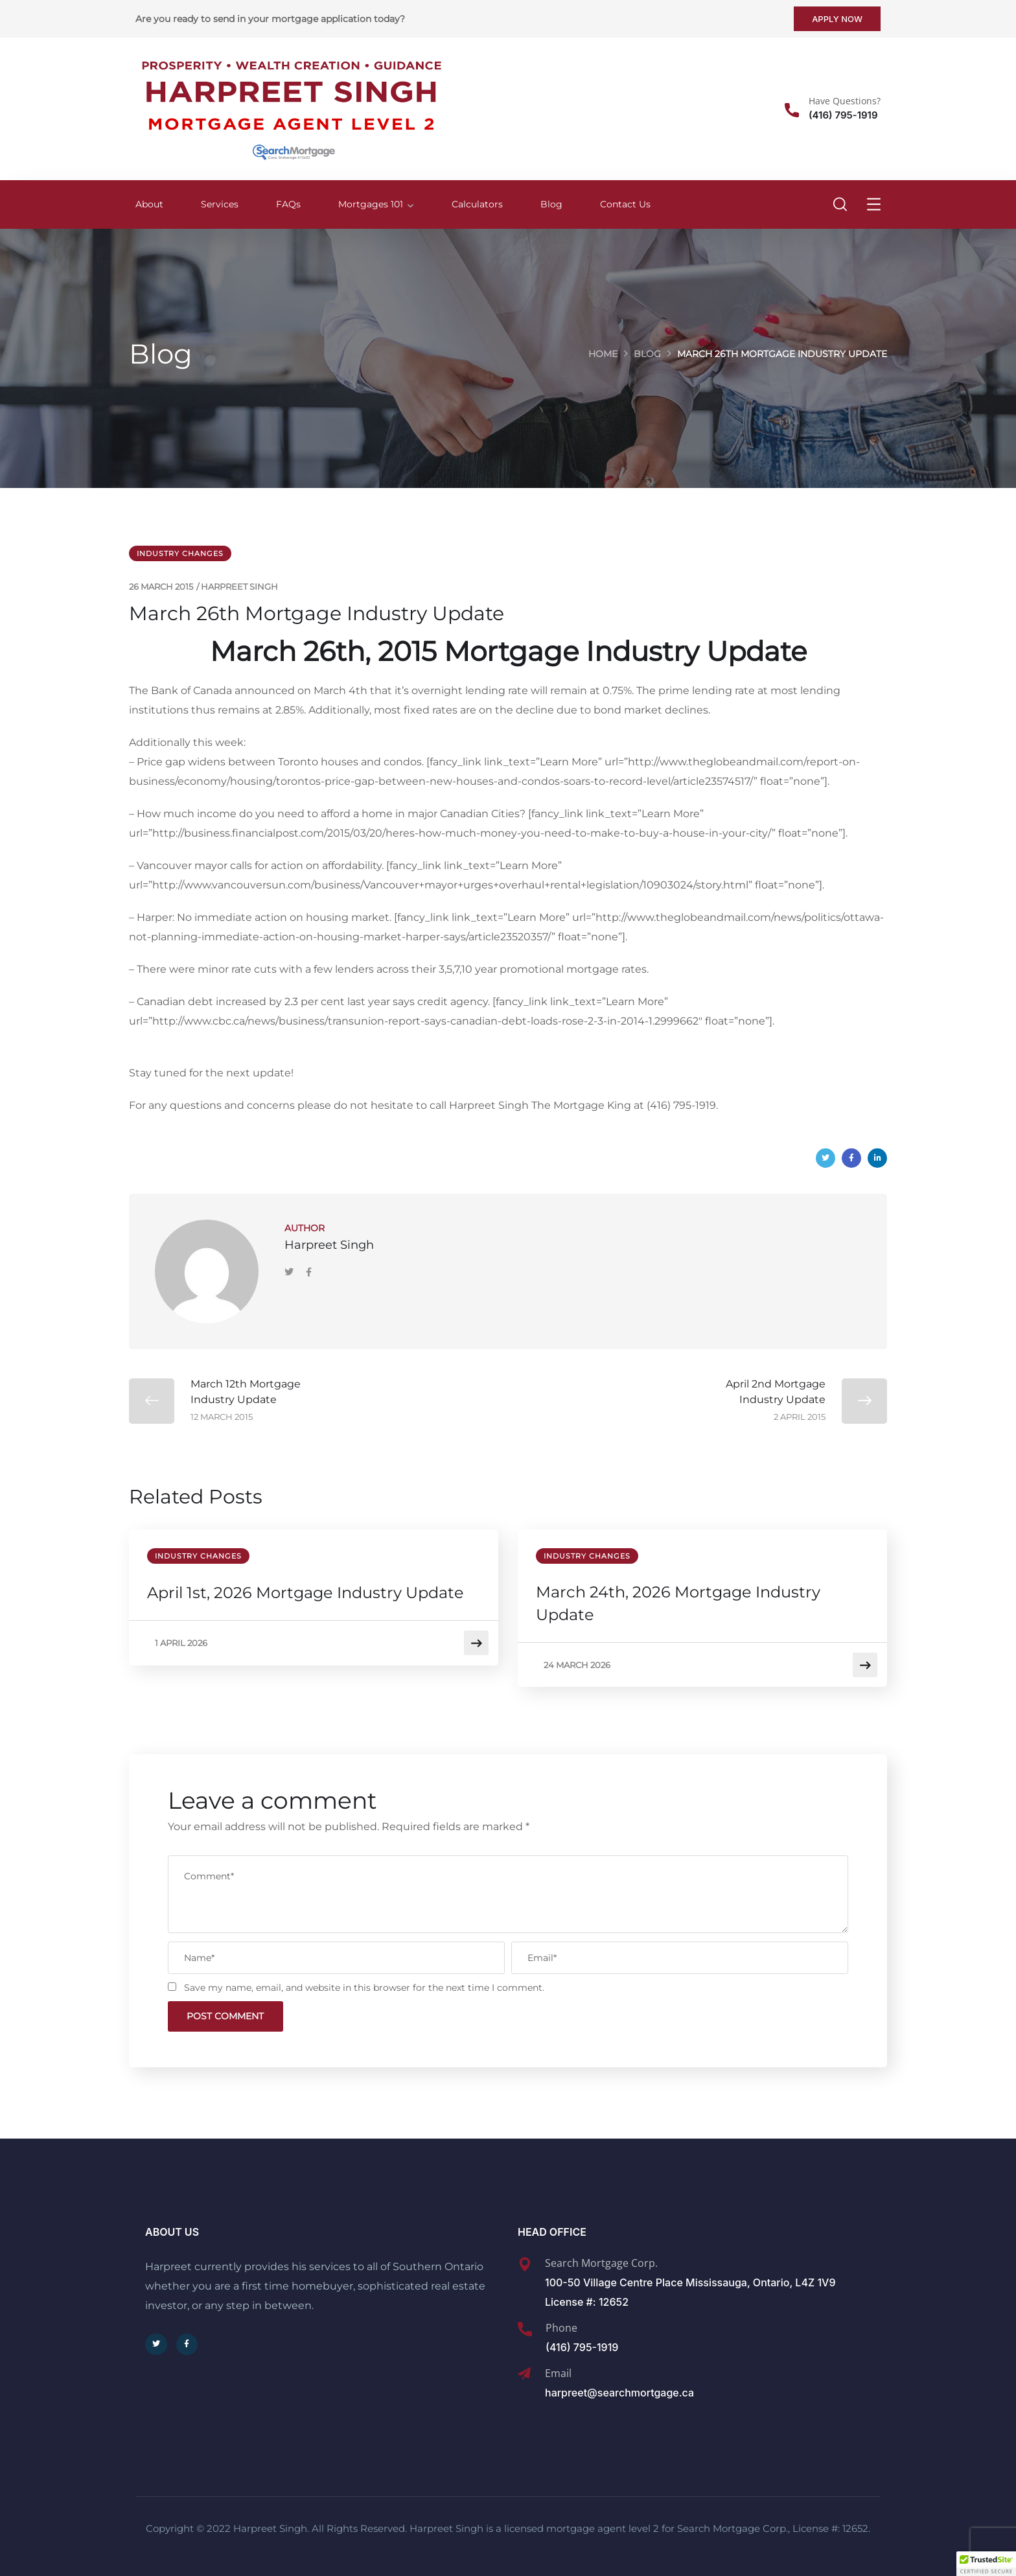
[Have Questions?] (792, 110)
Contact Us (625, 204)
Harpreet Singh (239, 586)
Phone (561, 2324)
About (149, 204)
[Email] (524, 2369)
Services (219, 204)
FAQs (288, 204)
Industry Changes (180, 553)
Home (603, 354)
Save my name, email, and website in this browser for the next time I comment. (364, 1982)
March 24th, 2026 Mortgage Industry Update (679, 1604)
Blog (551, 204)
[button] (986, 2563)
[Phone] (525, 2325)
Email (558, 2369)
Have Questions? (845, 101)
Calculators (477, 204)
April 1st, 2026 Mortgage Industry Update (306, 1592)
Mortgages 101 (370, 204)
